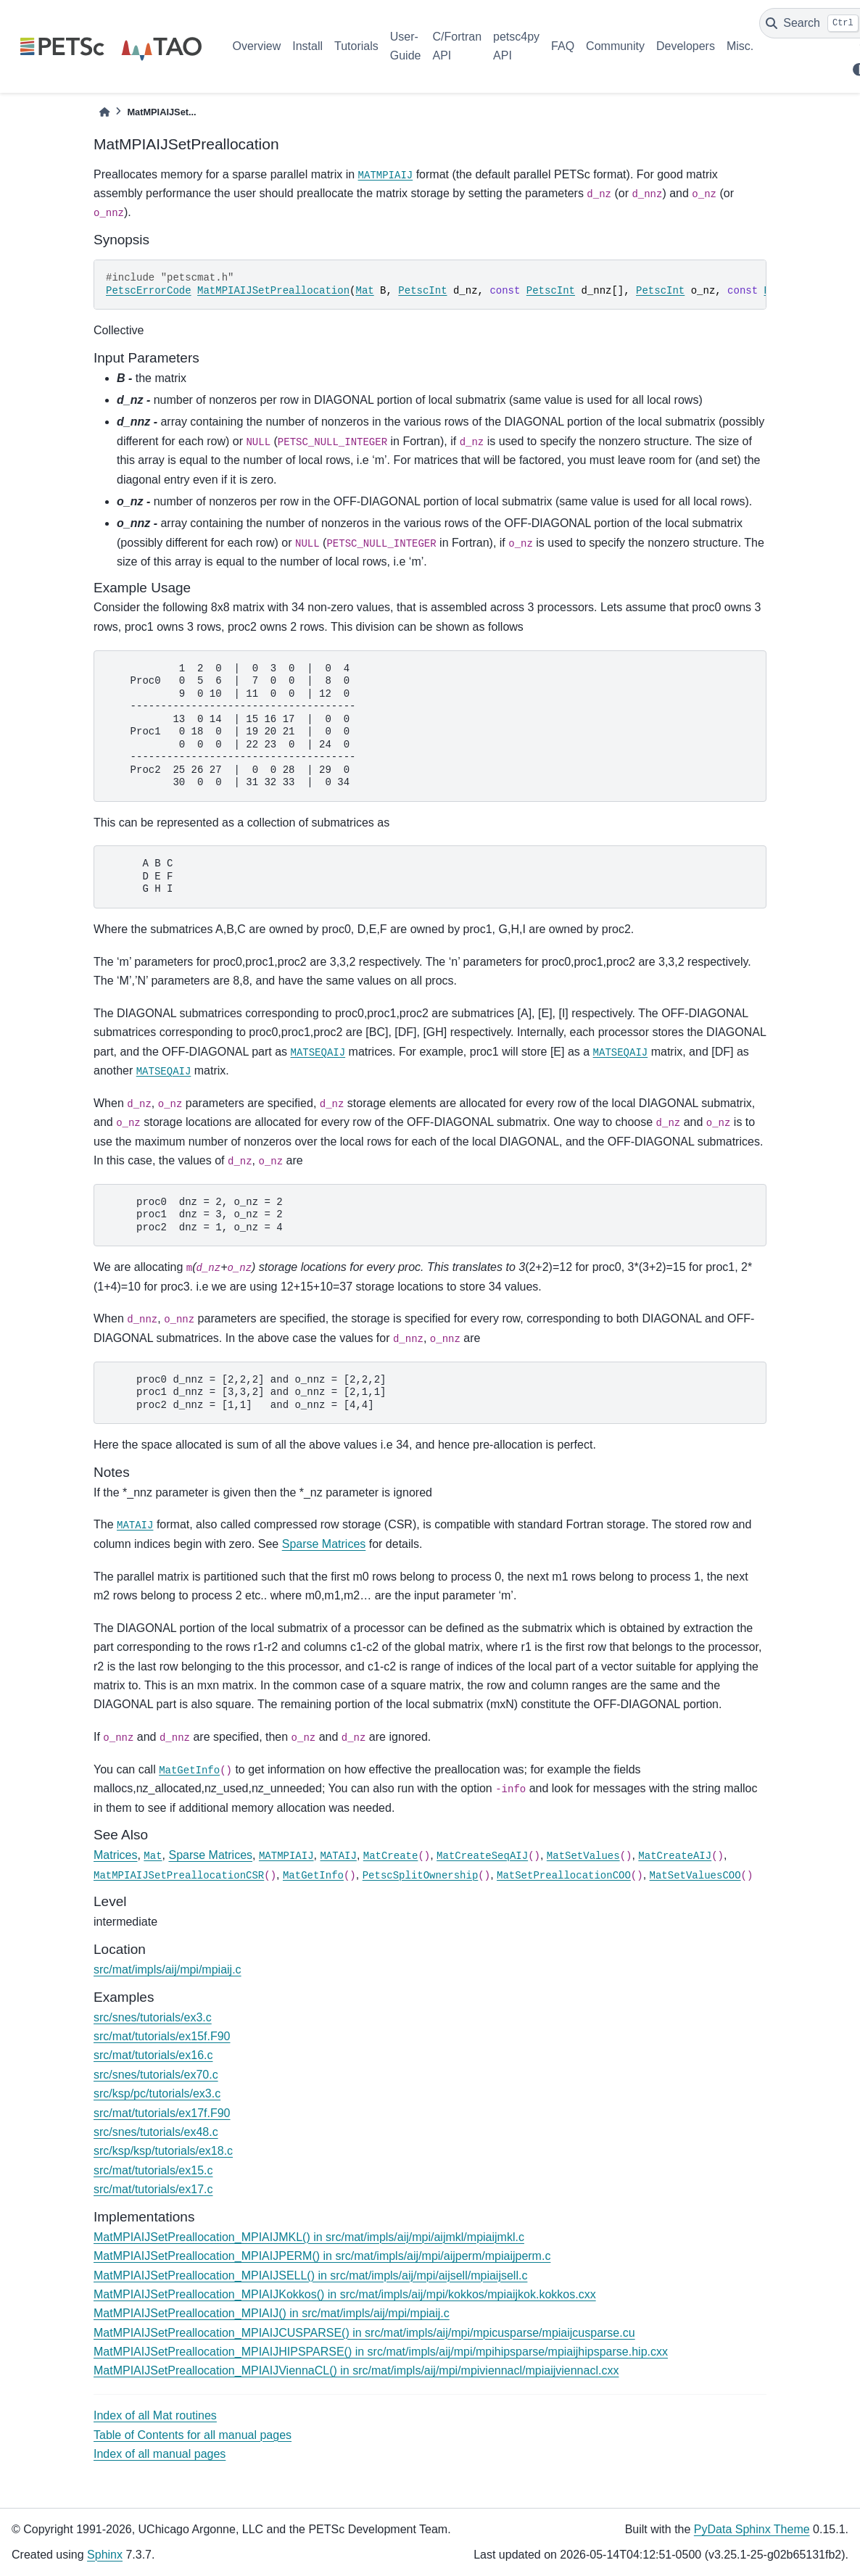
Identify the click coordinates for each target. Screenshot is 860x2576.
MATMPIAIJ (385, 175)
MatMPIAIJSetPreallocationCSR (179, 1875)
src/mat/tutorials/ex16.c (153, 2055)
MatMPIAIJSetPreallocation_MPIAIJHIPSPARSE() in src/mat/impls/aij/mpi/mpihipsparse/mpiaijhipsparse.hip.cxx (381, 2351)
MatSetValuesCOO (695, 1875)
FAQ (562, 46)
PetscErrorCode (148, 291)
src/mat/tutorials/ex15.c (153, 2170)
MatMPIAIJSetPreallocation (273, 291)
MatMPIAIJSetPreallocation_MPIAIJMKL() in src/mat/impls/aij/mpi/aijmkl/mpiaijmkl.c (309, 2237)
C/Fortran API (456, 46)
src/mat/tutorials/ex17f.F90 (162, 2113)
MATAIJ (135, 1525)
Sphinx (105, 2554)
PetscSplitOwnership (421, 1875)
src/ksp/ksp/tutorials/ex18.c (163, 2151)
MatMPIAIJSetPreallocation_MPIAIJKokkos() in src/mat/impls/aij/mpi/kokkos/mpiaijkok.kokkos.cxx (345, 2294)
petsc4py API (516, 46)
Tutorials (356, 46)
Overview (257, 46)
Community (615, 46)
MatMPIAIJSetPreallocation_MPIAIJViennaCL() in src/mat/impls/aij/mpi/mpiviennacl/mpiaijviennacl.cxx (356, 2370)
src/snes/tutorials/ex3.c (153, 2017)
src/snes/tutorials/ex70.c (156, 2074)
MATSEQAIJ (318, 1053)
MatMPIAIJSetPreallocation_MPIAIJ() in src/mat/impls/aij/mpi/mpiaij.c (272, 2313)
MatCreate (390, 1856)
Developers (685, 46)
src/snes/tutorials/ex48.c (156, 2132)
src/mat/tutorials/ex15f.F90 (162, 2036)
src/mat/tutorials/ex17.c (153, 2189)
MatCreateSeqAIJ (482, 1856)
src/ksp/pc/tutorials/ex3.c (157, 2093)
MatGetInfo (189, 1770)
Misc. (740, 46)
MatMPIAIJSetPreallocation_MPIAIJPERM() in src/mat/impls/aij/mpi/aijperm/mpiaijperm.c (322, 2256)
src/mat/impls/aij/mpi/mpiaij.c (167, 1969)
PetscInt (422, 291)
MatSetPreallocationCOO (564, 1875)
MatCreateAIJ (674, 1856)
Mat (364, 291)
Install (307, 46)
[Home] (104, 112)
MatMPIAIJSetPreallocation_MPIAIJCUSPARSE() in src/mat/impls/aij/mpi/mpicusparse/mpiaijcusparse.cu (364, 2333)
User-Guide (405, 46)
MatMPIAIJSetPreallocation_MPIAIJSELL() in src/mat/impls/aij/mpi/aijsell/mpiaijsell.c (310, 2275)
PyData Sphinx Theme (752, 2529)
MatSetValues (583, 1856)
